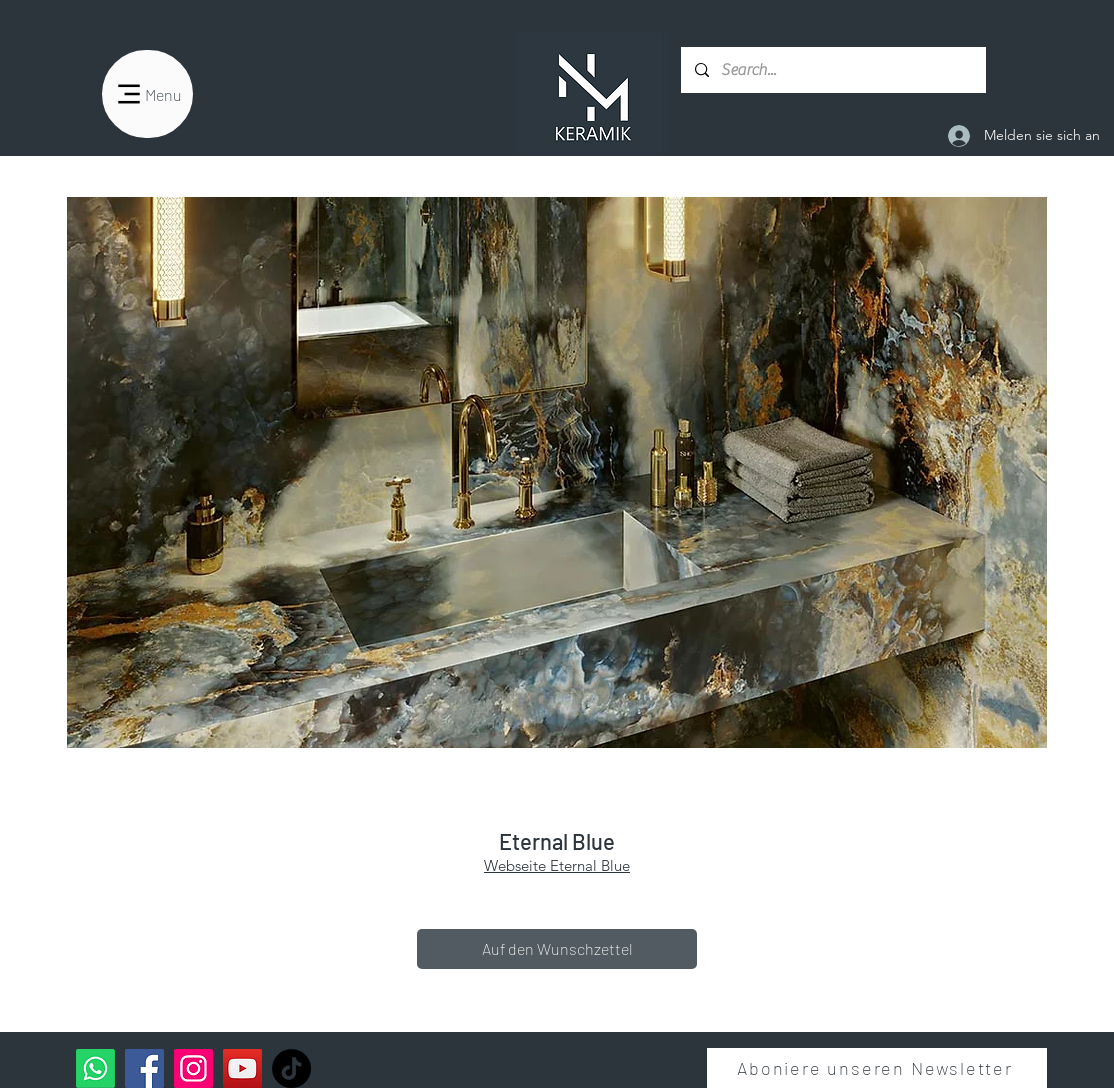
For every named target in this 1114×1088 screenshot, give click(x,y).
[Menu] (147, 94)
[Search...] (832, 70)
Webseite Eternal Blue (557, 865)
